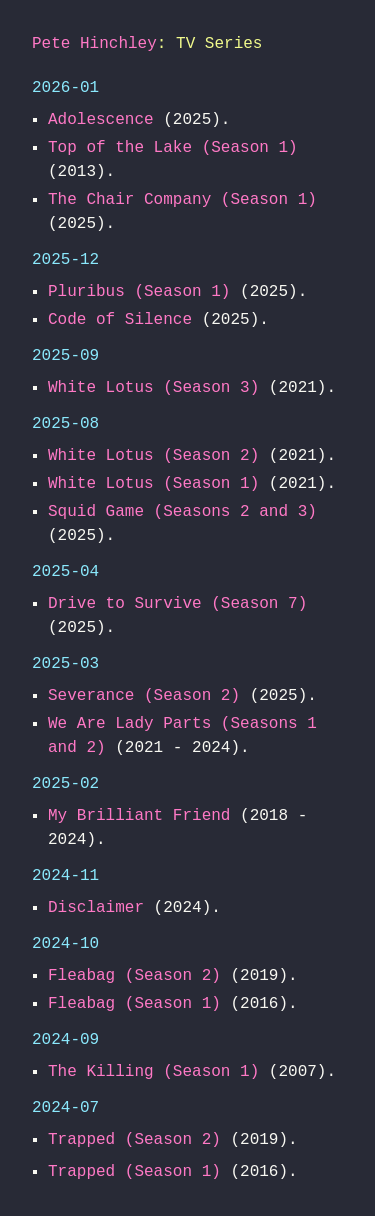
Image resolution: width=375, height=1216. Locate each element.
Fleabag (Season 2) (134, 976)
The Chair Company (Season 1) (182, 200)
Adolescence (101, 120)
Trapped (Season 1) (134, 1172)
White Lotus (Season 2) (153, 456)
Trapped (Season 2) (134, 1140)
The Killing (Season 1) (153, 1072)
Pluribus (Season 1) (139, 292)
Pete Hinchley (94, 44)
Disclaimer (96, 908)
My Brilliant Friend (139, 816)
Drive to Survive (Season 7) (177, 604)
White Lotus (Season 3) (153, 388)
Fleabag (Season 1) (134, 1004)
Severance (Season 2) (144, 696)
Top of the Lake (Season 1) (173, 148)
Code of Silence (120, 320)
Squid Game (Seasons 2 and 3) (182, 512)
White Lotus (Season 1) (153, 484)
